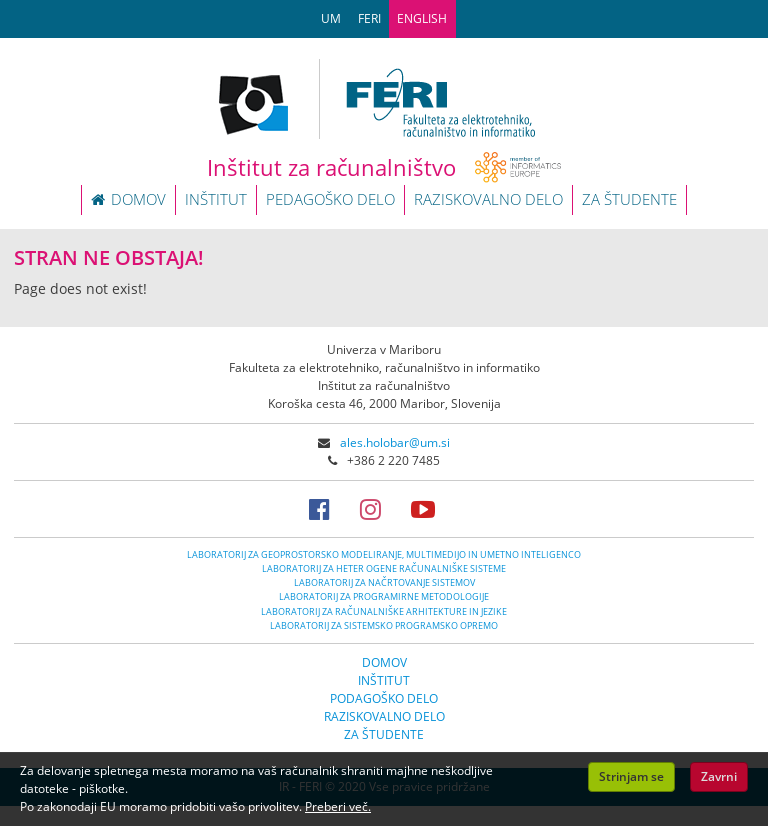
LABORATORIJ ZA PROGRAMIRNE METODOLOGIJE (384, 596)
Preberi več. (338, 806)
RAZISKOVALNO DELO (488, 199)
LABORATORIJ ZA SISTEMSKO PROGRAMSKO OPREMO (384, 625)
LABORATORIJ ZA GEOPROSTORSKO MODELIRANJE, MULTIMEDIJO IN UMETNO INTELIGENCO (384, 554)
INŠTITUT (216, 199)
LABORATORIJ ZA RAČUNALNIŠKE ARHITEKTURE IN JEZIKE (384, 611)
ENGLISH (422, 18)
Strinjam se (631, 776)
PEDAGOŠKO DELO (330, 199)
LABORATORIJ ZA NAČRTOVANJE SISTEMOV (384, 582)
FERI (369, 18)
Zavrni (719, 776)
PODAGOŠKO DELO (384, 698)
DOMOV (128, 199)
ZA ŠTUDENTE (629, 199)
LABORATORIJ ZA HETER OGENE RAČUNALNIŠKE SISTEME (384, 568)
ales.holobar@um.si (395, 442)
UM (331, 18)
